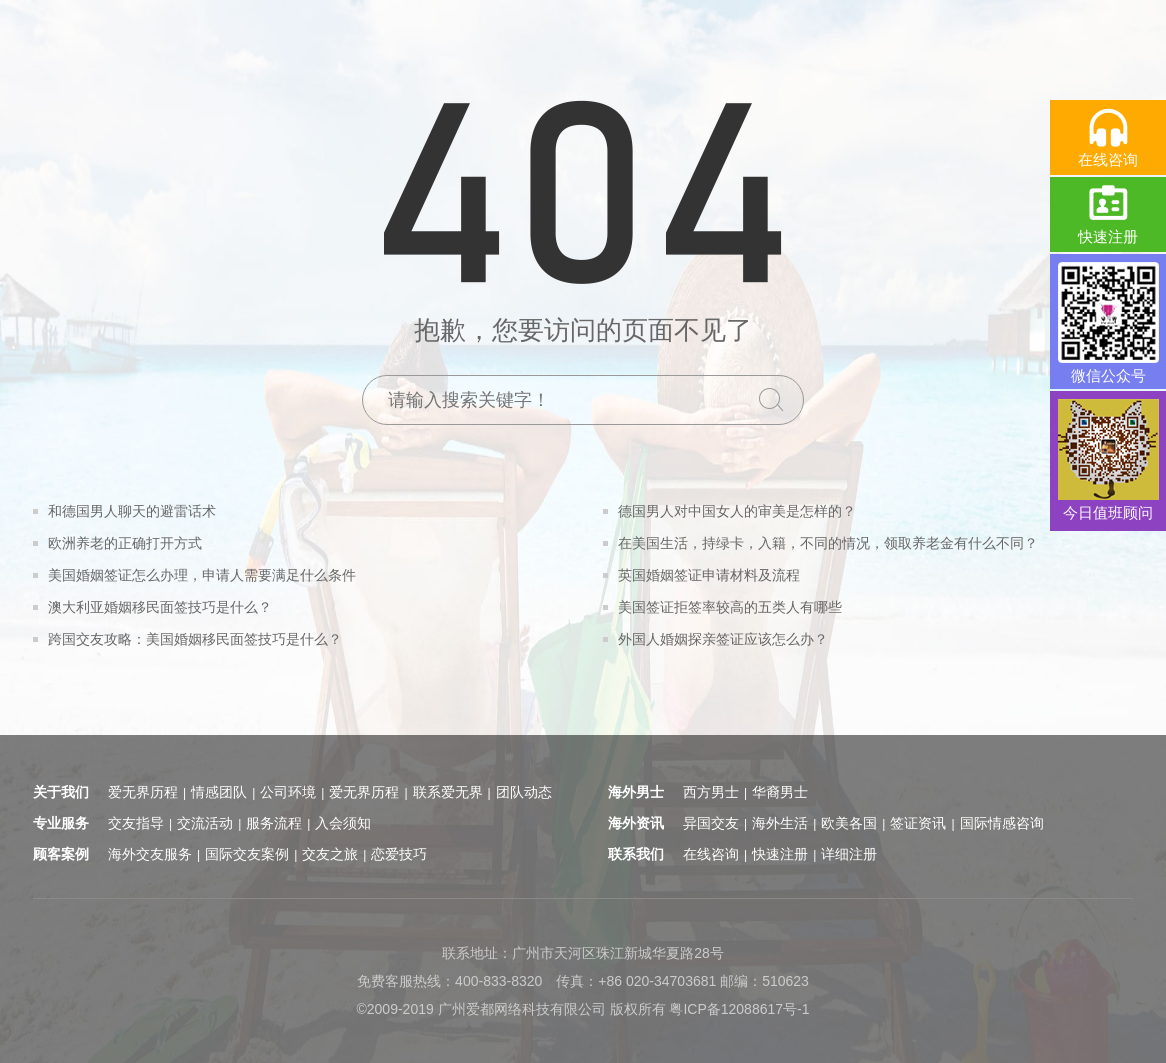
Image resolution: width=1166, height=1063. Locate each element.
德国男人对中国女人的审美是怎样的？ (737, 511)
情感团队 (219, 792)
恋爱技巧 (399, 854)
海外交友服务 (150, 854)
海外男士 (636, 792)
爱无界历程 (143, 792)
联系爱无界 (448, 792)
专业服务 (61, 823)
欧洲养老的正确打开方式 (125, 543)
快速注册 (780, 854)
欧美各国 (849, 823)
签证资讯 (918, 823)
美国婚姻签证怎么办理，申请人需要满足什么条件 (202, 575)
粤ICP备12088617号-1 (739, 1009)
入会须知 (343, 823)
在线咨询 (711, 854)
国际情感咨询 (1002, 823)
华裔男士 (780, 792)
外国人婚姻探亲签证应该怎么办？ (723, 639)
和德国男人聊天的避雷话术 (132, 511)
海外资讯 (636, 823)
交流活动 (205, 823)
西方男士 (711, 792)
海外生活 (780, 823)
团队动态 (524, 792)
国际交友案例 (247, 854)
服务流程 (274, 823)
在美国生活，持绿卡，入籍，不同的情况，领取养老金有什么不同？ (828, 543)
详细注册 (849, 854)
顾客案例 (61, 854)
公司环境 (288, 792)
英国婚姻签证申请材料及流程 (709, 575)
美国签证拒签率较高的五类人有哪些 (730, 607)
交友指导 (136, 823)
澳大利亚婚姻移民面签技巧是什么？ (160, 607)
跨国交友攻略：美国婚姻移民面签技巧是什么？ (195, 639)
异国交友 (711, 823)
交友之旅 (330, 854)
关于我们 (61, 792)
